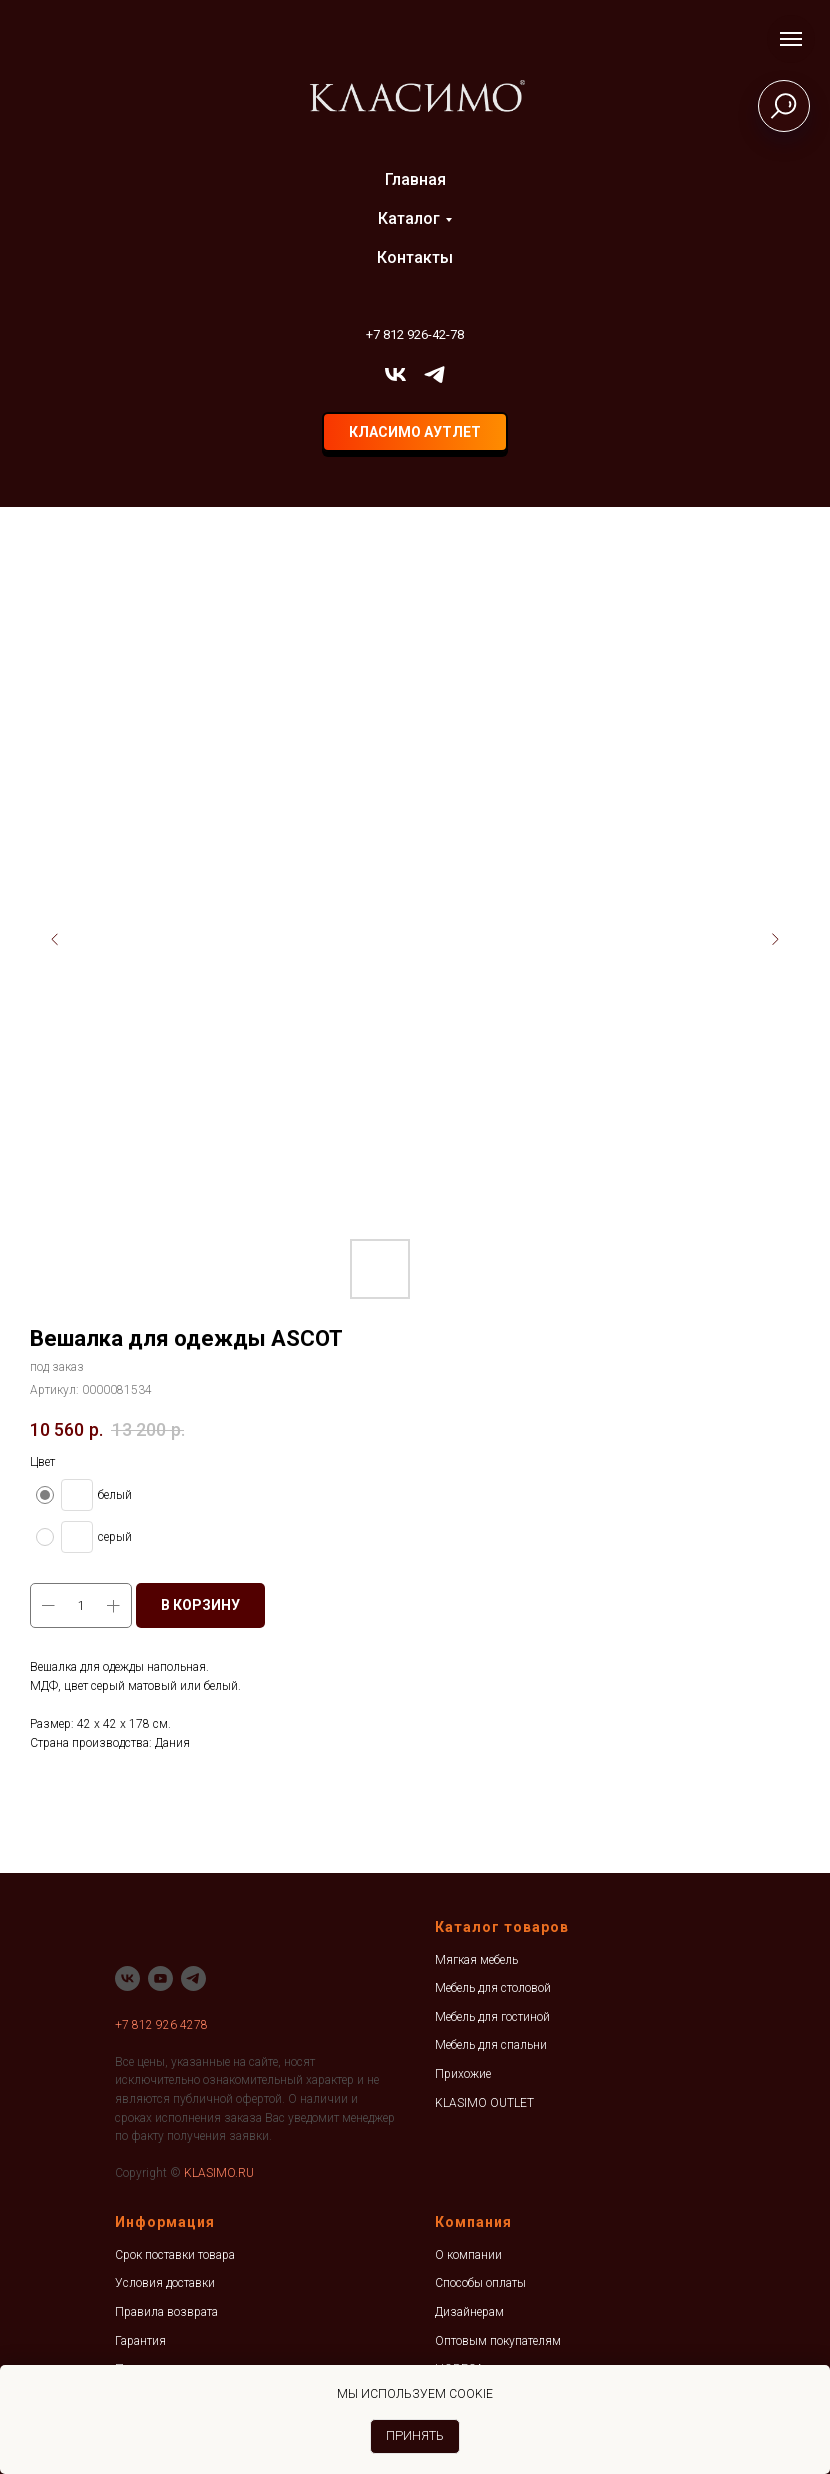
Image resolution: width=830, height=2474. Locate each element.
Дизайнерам (469, 2312)
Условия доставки (165, 2283)
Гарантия (140, 2341)
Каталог (409, 218)
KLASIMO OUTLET (484, 2103)
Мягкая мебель (476, 1960)
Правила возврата (166, 2312)
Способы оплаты (480, 2283)
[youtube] (160, 1978)
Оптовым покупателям (498, 2341)
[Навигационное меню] (791, 39)
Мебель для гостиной (492, 2017)
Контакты (415, 257)
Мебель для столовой (493, 1988)
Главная (415, 179)
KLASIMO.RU (219, 2173)
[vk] (395, 374)
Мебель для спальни (491, 2045)
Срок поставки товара (175, 2255)
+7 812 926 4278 (161, 2025)
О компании (468, 2255)
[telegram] (434, 374)
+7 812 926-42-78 (415, 334)
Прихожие (463, 2074)
